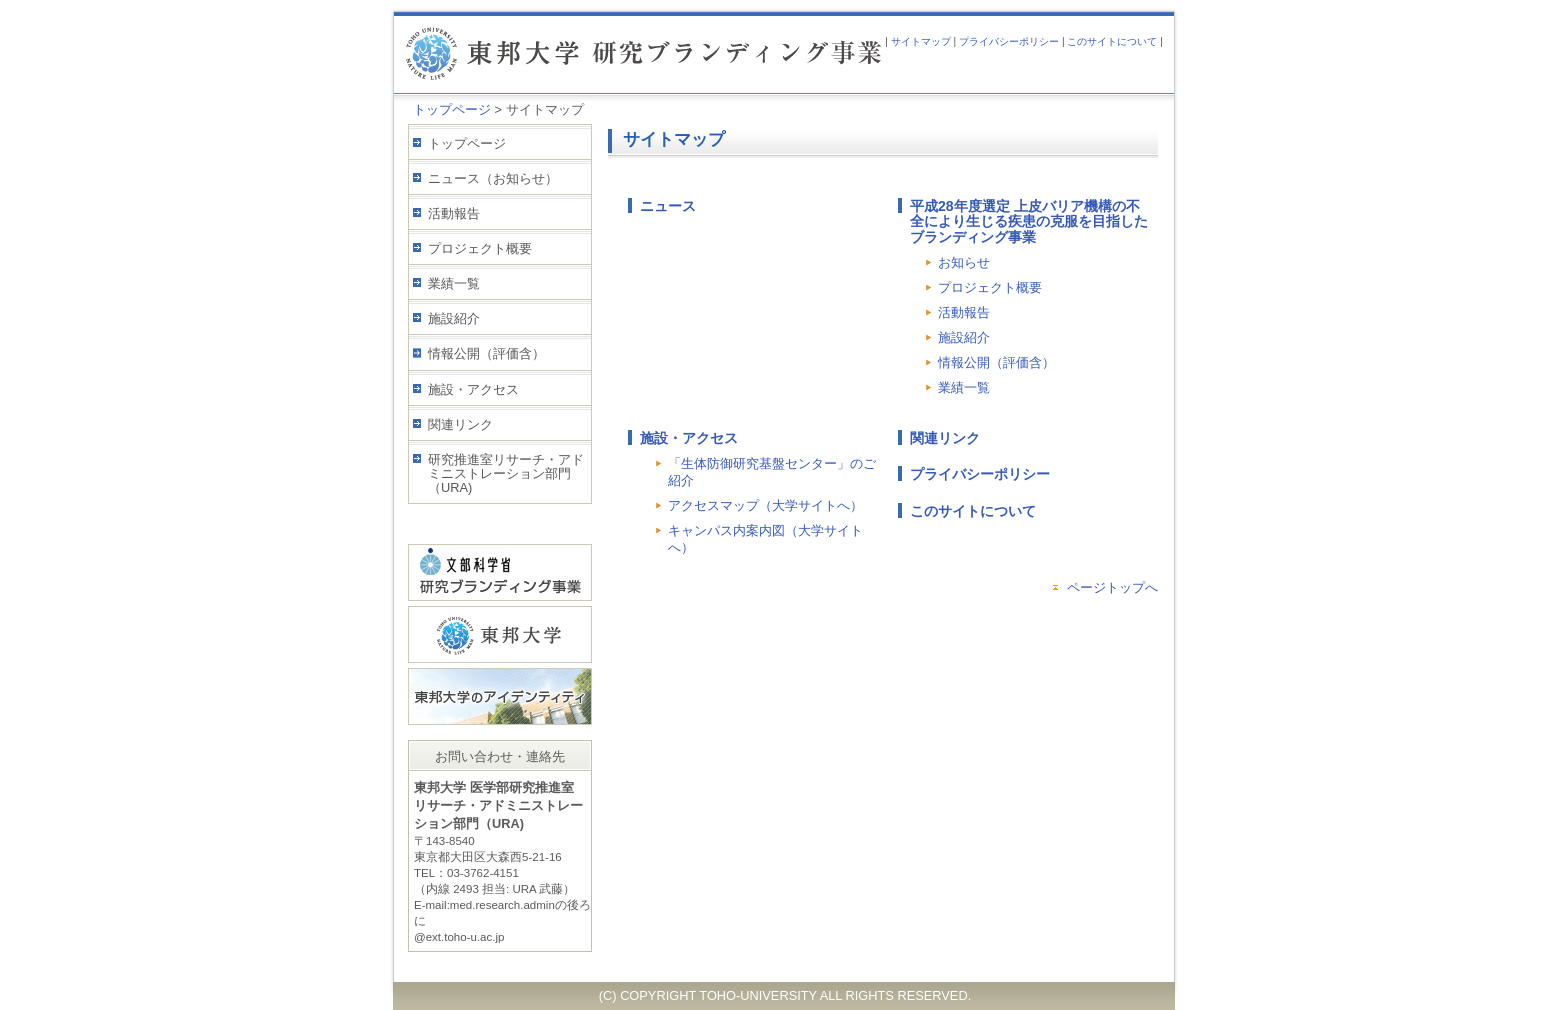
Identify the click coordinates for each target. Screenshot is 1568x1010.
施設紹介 (454, 318)
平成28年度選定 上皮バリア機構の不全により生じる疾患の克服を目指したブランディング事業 (1029, 221)
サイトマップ (921, 41)
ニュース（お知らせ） (493, 178)
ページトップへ (1112, 587)
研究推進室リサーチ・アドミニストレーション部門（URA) (506, 473)
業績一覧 (454, 283)
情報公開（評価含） (486, 353)
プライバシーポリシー (1009, 41)
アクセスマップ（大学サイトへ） (765, 505)
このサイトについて (1112, 41)
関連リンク (460, 424)
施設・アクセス (473, 389)
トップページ (452, 109)
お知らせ (964, 262)
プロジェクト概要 (480, 248)
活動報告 (454, 213)
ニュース (668, 206)
